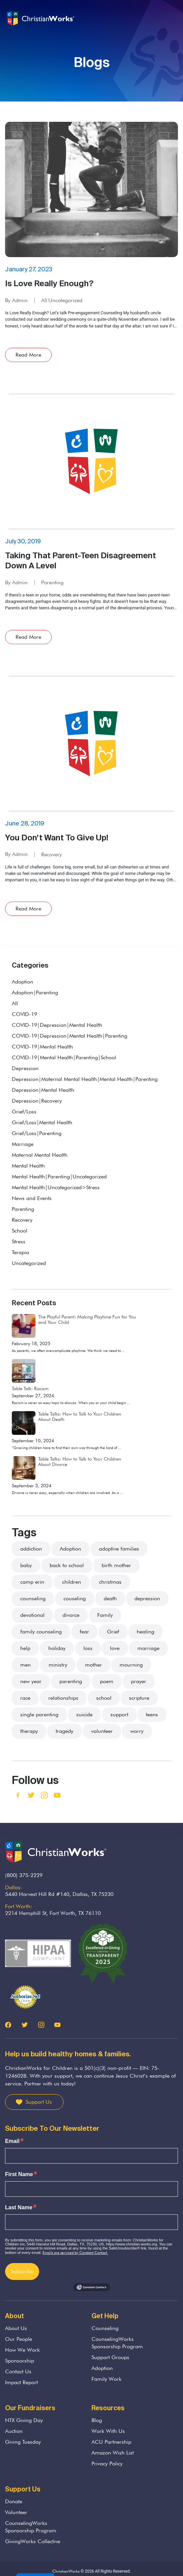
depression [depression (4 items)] (147, 1598)
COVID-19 (24, 1014)
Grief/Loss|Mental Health (42, 1122)
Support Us (39, 2102)
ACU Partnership (111, 2442)
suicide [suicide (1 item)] (84, 1714)
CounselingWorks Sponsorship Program (117, 2343)
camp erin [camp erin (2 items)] (32, 1582)
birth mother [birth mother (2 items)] (116, 1565)
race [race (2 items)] (25, 1698)
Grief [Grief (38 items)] (113, 1631)
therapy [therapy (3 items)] (29, 1731)
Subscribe (22, 2271)
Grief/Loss (24, 1111)
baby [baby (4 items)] (26, 1565)
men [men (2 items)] (25, 1665)
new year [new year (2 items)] (31, 1681)
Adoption (22, 981)
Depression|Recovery (37, 1101)
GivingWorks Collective (32, 2541)
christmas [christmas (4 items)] (110, 1582)
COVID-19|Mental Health (42, 1046)
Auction (14, 2431)
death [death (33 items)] (110, 1598)
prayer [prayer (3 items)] (138, 1681)
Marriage (22, 1144)
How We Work (22, 2350)
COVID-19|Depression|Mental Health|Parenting (69, 1036)
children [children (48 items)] (71, 1582)
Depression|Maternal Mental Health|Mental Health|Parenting (85, 1079)
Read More (28, 355)
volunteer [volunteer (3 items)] (102, 1731)
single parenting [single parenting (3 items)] (39, 1714)
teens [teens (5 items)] (152, 1714)
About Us (16, 2328)
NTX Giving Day (24, 2420)
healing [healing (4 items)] (145, 1631)
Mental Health (28, 1165)
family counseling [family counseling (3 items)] (41, 1631)
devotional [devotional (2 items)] (32, 1615)
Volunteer (16, 2512)
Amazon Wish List (113, 2452)
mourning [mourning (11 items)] (131, 1665)
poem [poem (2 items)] (106, 1681)
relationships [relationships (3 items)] (63, 1698)
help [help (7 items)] (25, 1648)
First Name (19, 2174)
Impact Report (21, 2382)
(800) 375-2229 (24, 1875)
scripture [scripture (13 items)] (139, 1698)
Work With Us (108, 2431)
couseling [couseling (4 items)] (74, 1598)
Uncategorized (65, 300)
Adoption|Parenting (35, 992)
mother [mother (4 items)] (93, 1665)
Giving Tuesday (23, 2442)
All (44, 300)
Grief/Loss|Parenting (36, 1133)
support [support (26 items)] (119, 1714)
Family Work (107, 2379)
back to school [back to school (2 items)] (67, 1565)
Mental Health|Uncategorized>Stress (56, 1187)
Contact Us (18, 2371)
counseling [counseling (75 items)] (33, 1598)
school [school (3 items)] (103, 1698)
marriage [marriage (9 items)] (148, 1648)
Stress (18, 1241)
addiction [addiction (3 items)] (31, 1548)
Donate (13, 2501)
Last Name (18, 2207)
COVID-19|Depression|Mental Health (57, 1025)
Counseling (105, 2328)
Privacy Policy (107, 2463)
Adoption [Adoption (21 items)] (70, 1548)
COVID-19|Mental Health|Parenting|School (64, 1057)
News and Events (32, 1198)
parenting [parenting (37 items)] (70, 1681)
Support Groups (110, 2357)
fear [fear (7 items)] (84, 1631)
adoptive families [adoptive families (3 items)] (119, 1548)
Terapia (20, 1252)
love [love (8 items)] (115, 1648)
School (19, 1230)
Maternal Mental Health (40, 1155)
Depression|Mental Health (43, 1090)
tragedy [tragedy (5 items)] (64, 1731)
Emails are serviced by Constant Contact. (75, 2252)
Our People (18, 2339)
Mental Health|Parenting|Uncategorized (59, 1176)
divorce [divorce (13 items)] (70, 1615)
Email (12, 2141)
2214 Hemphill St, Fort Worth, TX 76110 (53, 1913)
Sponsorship (19, 2360)
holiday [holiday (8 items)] (57, 1648)
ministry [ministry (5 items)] (58, 1665)
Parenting (52, 582)
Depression (25, 1068)
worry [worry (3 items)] (136, 1731)
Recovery (51, 854)
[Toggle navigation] (172, 19)
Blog (97, 2420)
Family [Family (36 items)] (105, 1615)
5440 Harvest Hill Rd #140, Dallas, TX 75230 (59, 1894)
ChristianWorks (66, 2571)
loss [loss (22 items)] (88, 1648)
